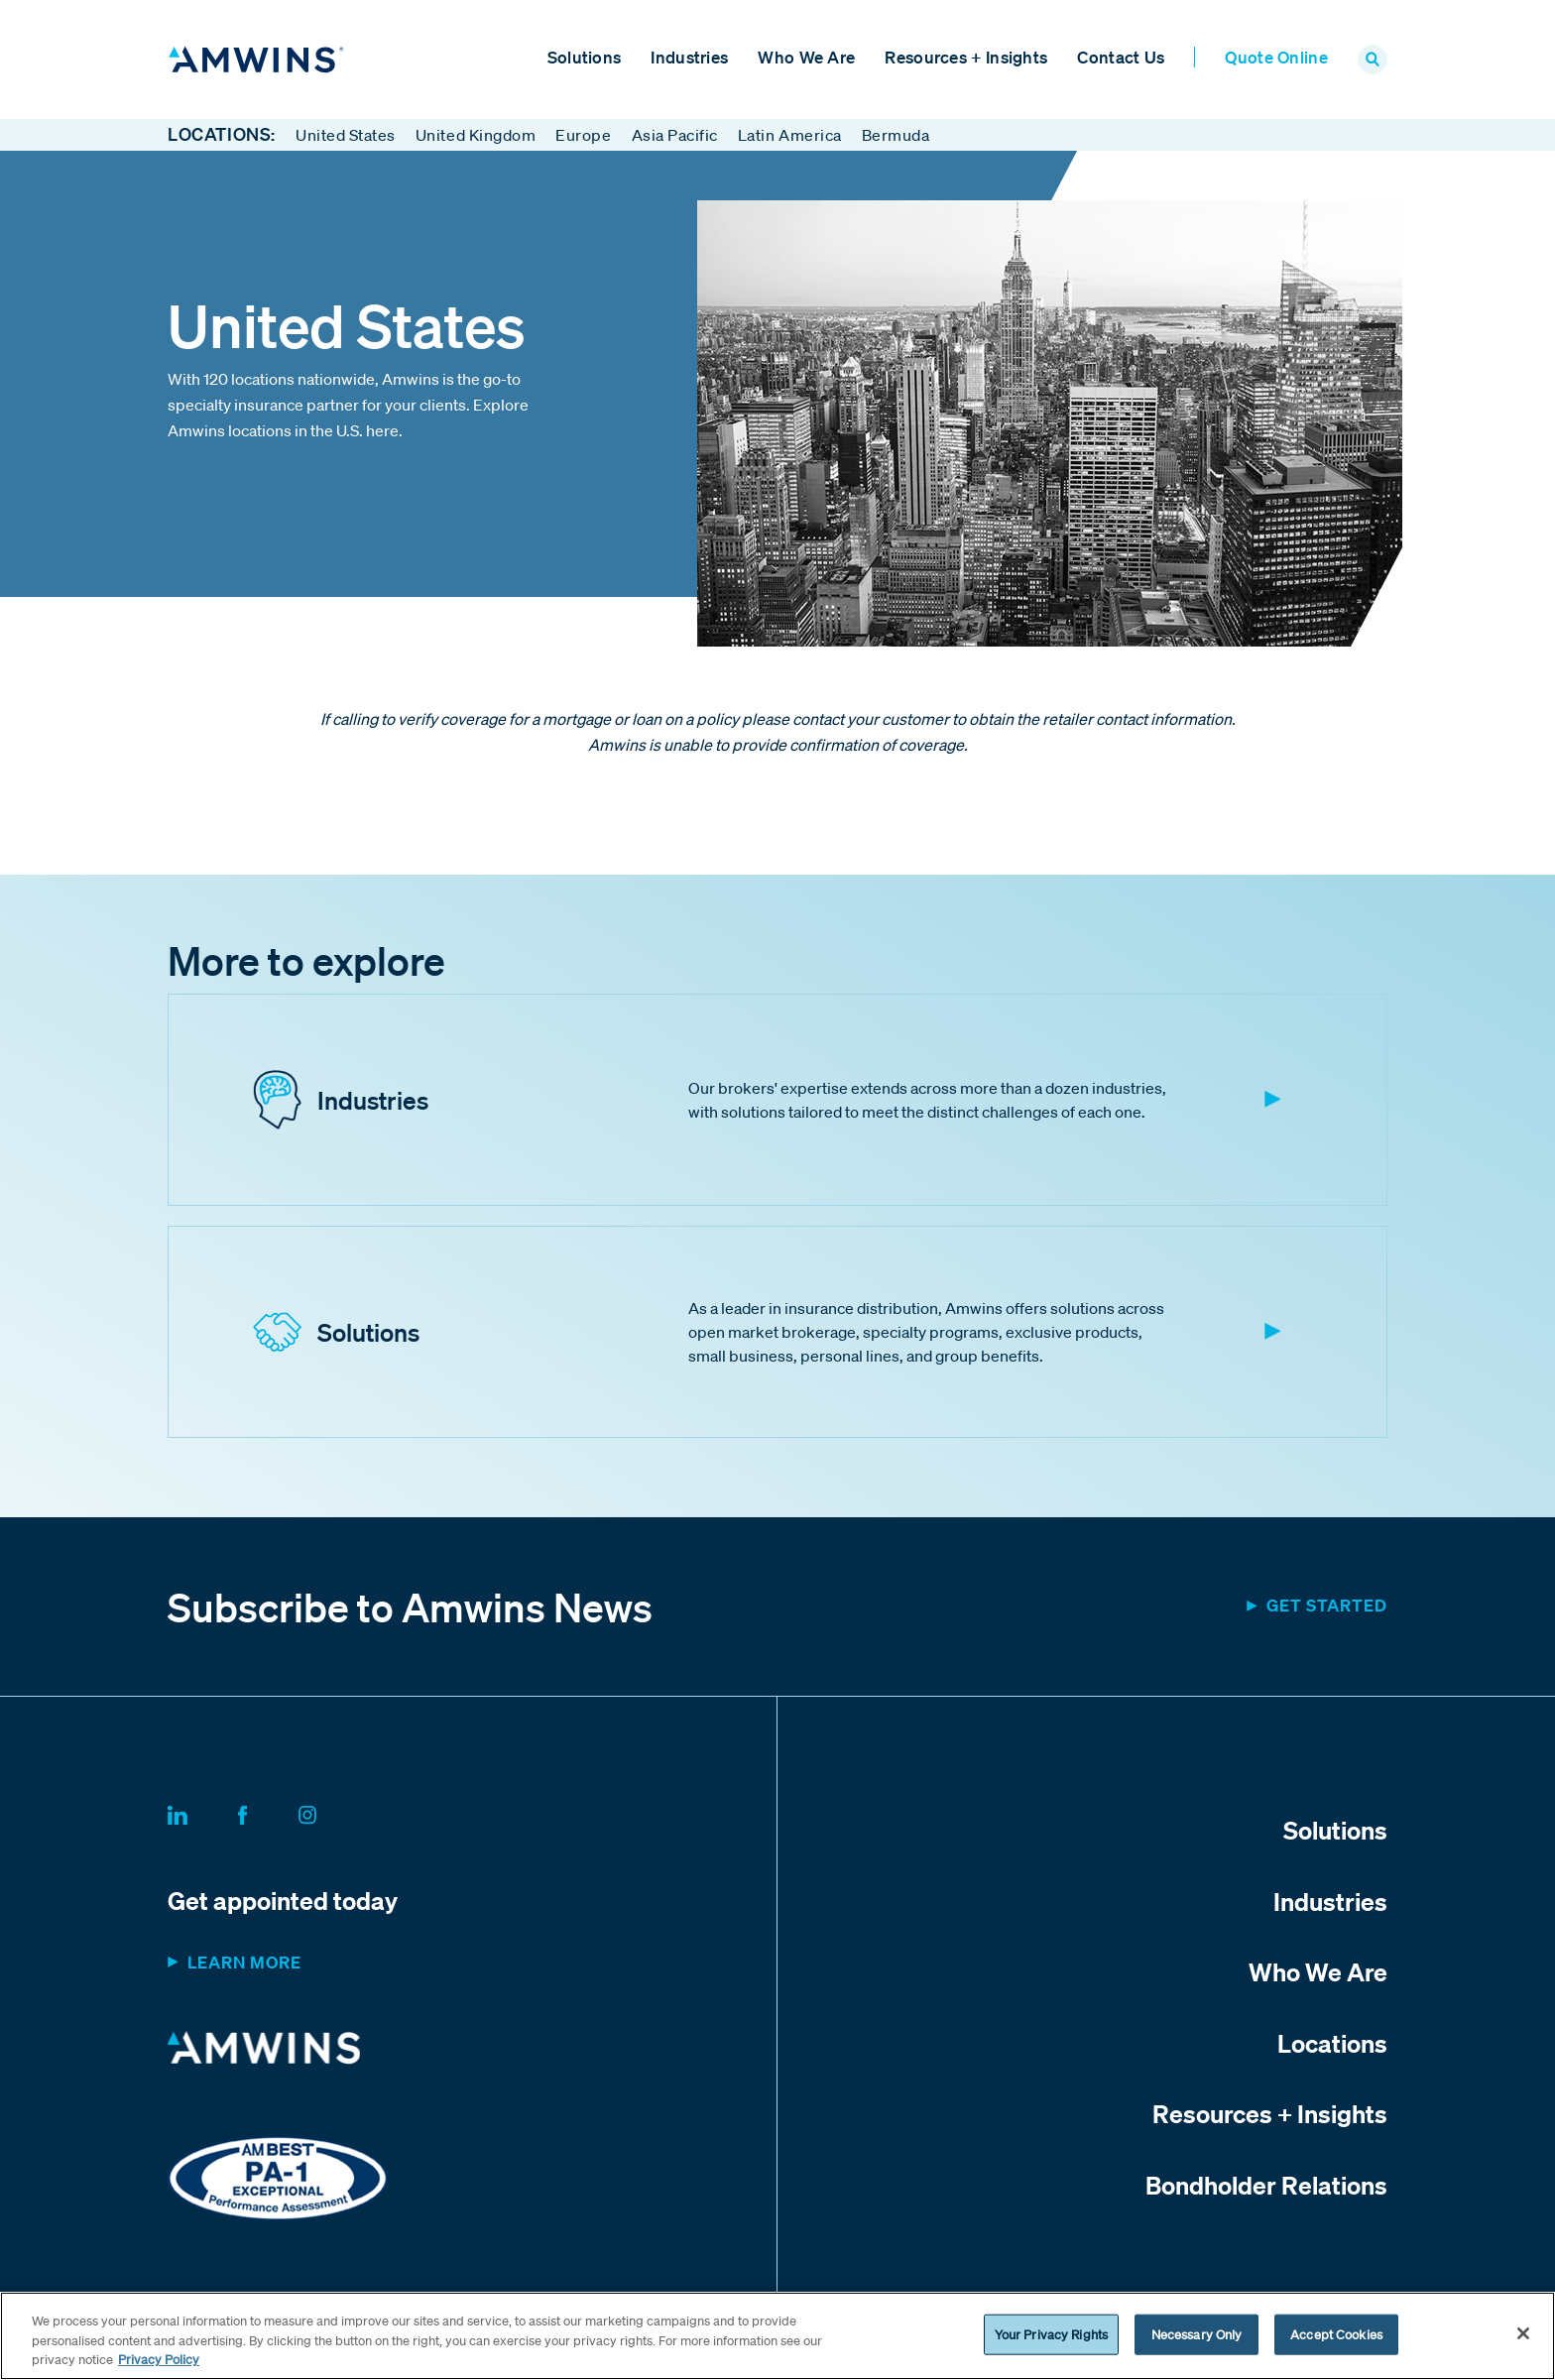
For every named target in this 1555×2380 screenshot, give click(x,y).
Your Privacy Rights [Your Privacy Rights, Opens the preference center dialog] (1051, 2333)
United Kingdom (476, 135)
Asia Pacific (675, 135)
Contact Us (1120, 57)
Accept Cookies (1336, 2333)
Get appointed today (283, 1901)
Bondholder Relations (1266, 2185)
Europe (583, 135)
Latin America (790, 135)
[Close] (1523, 2333)
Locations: (222, 135)
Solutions (584, 57)
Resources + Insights (966, 57)
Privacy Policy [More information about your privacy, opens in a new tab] (158, 2359)
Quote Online (1276, 57)
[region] (777, 2336)
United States (346, 135)
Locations (1332, 2043)
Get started (1326, 1606)
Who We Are (806, 57)
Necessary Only (1197, 2333)
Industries (689, 57)
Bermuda (896, 135)
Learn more (244, 1963)
